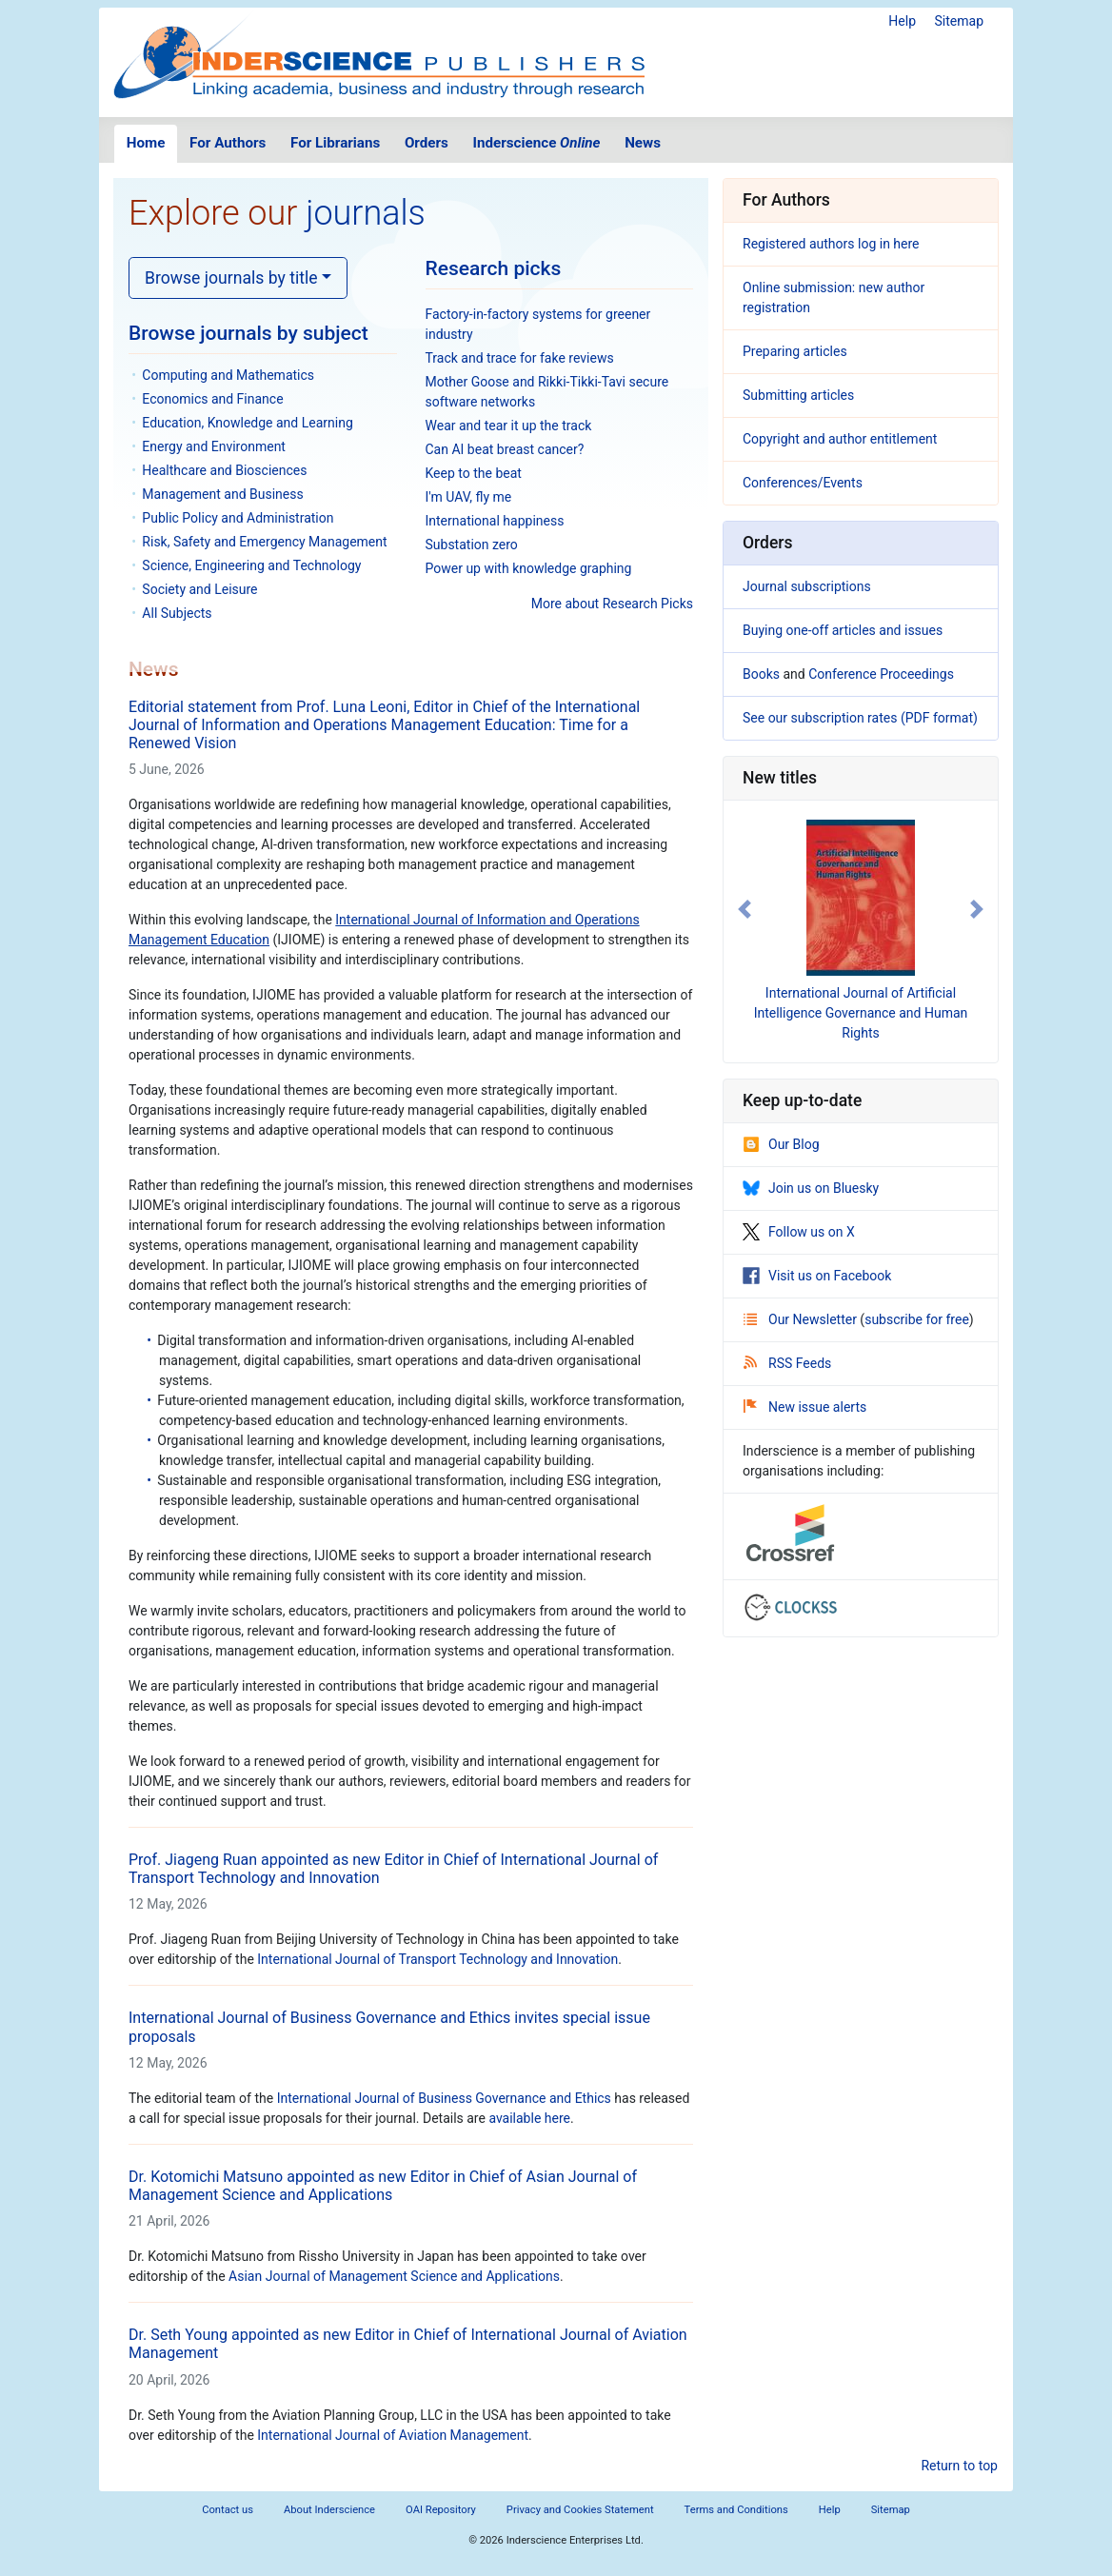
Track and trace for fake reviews (520, 358)
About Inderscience (329, 2510)
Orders (426, 142)
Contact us (227, 2510)
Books (761, 674)
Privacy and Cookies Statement (580, 2510)
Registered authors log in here (831, 243)
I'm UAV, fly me (469, 497)
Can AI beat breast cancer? (505, 449)
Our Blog (781, 1144)
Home (146, 142)
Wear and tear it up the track (509, 425)
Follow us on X (799, 1231)
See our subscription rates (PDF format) (860, 717)
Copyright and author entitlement (840, 438)
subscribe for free (916, 1319)
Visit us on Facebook (817, 1275)
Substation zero (472, 544)
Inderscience (537, 142)
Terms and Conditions (736, 2510)
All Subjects (176, 613)
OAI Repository (441, 2510)
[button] (744, 909)
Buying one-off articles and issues (843, 630)
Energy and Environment (214, 446)
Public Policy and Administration (237, 517)
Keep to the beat (474, 473)
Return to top (959, 2465)
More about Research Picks (612, 603)
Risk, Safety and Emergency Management (264, 541)
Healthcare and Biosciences (224, 470)
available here (529, 2118)
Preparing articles (795, 351)
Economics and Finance (212, 398)
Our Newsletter (802, 1319)
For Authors (227, 142)
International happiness (495, 520)
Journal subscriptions (807, 586)
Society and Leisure (199, 589)
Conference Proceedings (881, 674)
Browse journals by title (231, 277)
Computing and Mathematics (228, 375)
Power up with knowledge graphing (529, 568)
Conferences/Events (803, 482)
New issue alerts (805, 1407)
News (643, 142)
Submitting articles (798, 395)
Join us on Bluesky (811, 1188)
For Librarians (335, 142)
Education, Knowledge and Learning (247, 422)
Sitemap (959, 21)
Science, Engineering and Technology (251, 565)
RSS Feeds (787, 1363)
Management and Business (222, 494)
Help (902, 21)
